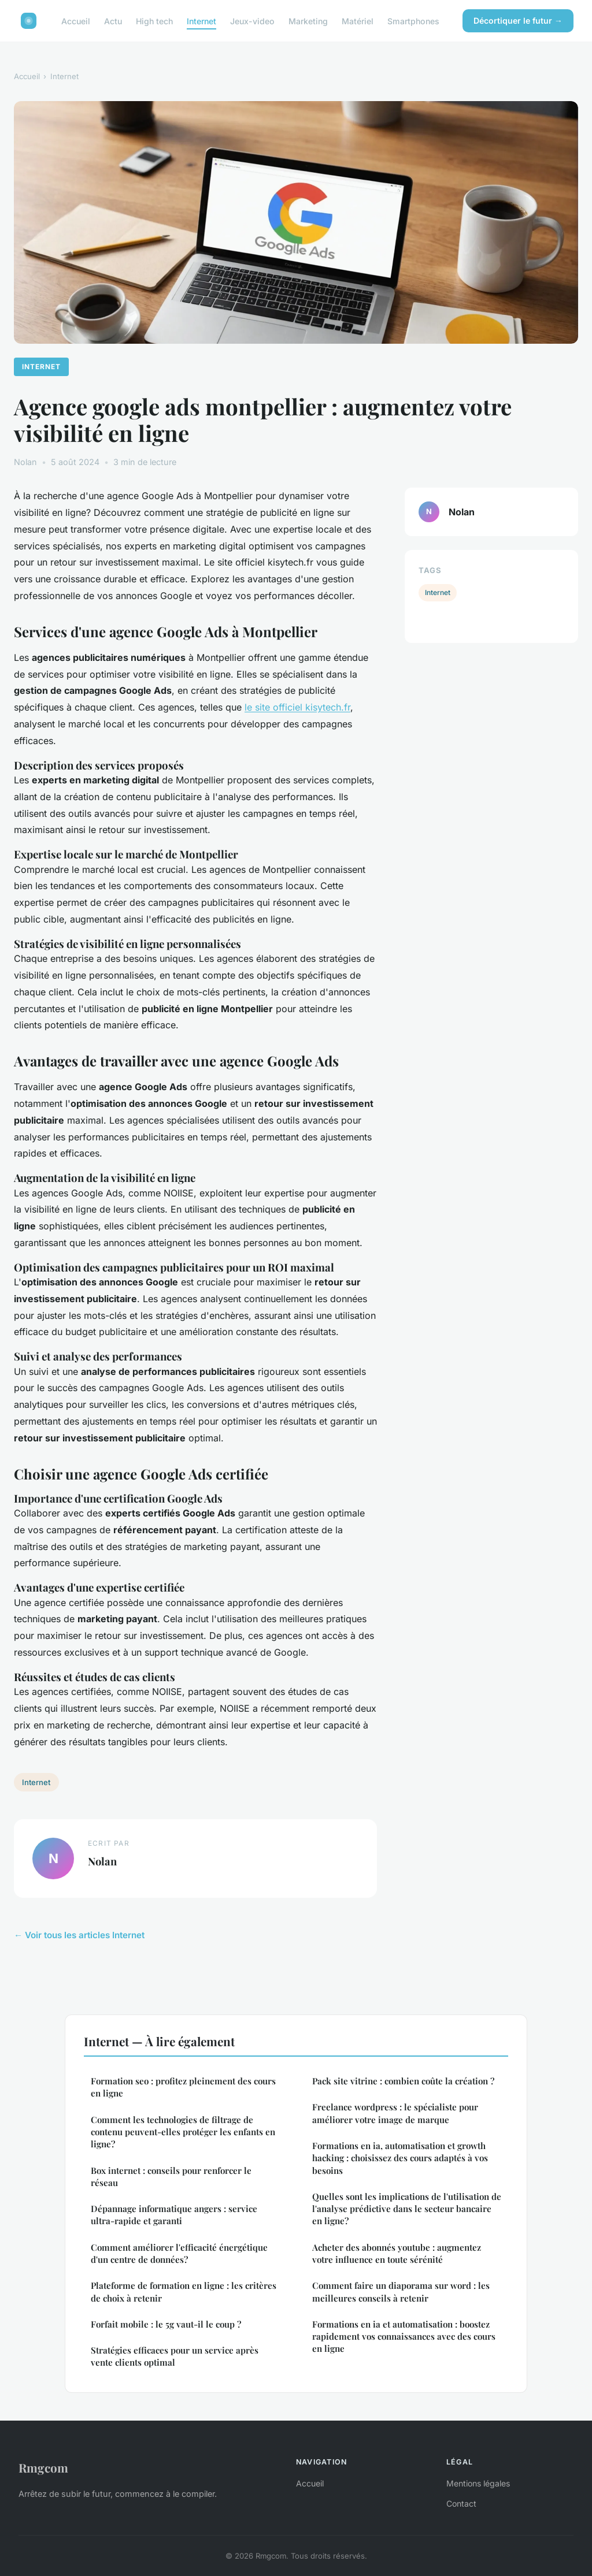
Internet (201, 20)
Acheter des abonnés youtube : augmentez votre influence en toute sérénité (396, 2253)
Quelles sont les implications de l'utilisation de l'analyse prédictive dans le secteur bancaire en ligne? (406, 2209)
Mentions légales (478, 2483)
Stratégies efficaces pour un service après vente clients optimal (174, 2356)
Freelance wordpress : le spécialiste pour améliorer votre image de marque (395, 2113)
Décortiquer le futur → (518, 20)
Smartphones (413, 20)
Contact (461, 2503)
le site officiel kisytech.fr (297, 707)
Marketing (308, 20)
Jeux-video (252, 20)
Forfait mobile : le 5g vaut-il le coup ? (166, 2324)
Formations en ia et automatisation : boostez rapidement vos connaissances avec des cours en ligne (403, 2336)
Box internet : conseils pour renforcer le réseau (171, 2176)
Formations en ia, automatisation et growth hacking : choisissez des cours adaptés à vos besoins (400, 2158)
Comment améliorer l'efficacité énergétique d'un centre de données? (179, 2253)
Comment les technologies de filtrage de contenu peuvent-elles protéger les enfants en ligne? (183, 2132)
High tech (154, 20)
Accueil (75, 20)
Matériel (357, 20)
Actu (113, 20)
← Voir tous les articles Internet (79, 1935)
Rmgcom (43, 2467)
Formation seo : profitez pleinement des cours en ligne (183, 2087)
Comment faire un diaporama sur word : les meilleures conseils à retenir (401, 2291)
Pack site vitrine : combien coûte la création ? (403, 2081)
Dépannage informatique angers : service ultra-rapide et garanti (174, 2214)
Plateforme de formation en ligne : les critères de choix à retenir (183, 2291)
